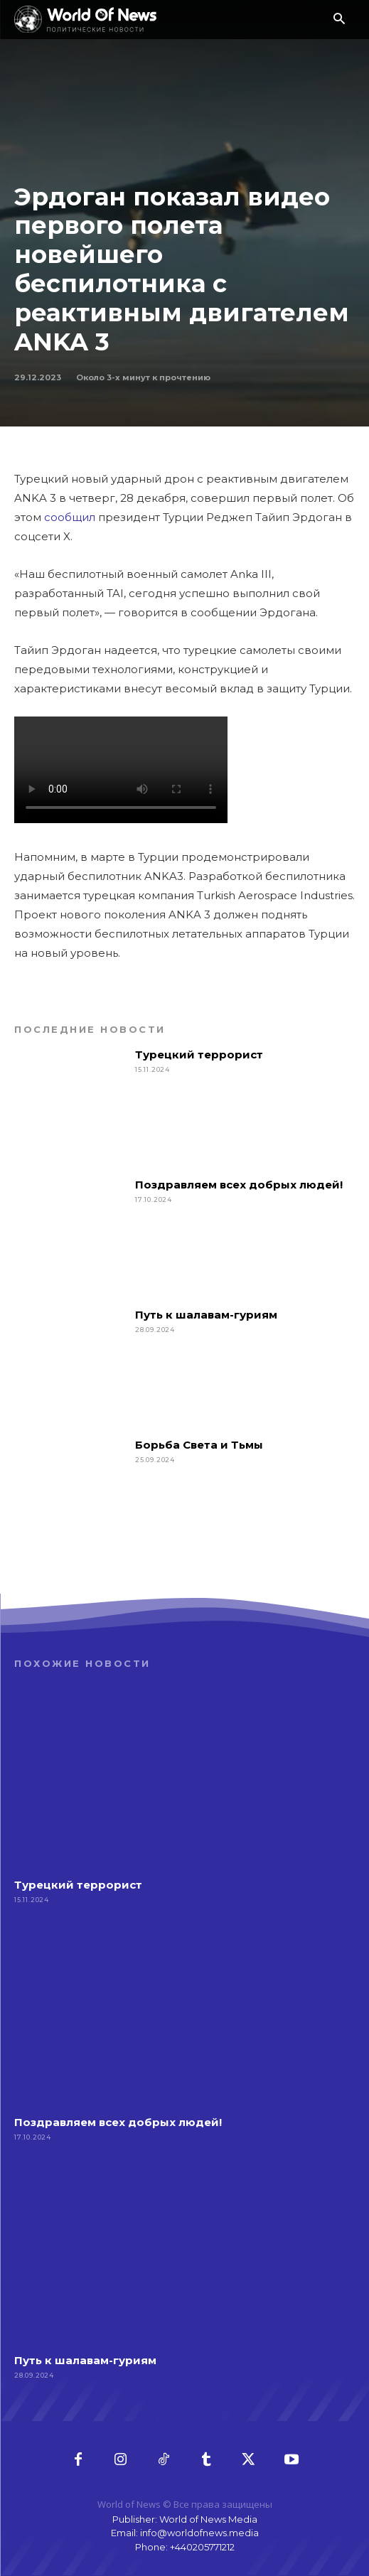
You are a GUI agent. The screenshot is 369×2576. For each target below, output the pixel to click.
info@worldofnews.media (199, 2532)
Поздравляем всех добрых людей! (239, 1184)
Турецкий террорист (200, 1054)
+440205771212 (202, 2547)
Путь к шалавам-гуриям (206, 1314)
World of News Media (208, 2519)
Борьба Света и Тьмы (199, 1444)
